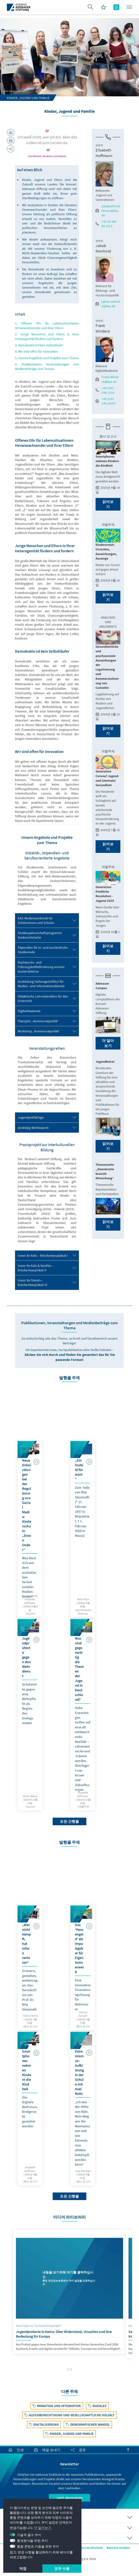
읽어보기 (107, 504)
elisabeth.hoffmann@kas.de (108, 210)
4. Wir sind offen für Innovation (36, 351)
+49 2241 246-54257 (106, 401)
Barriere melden (118, 2548)
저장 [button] (22, 2568)
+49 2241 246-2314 (105, 390)
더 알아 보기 (108, 1043)
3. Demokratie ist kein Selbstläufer (39, 345)
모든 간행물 (69, 1821)
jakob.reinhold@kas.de (108, 303)
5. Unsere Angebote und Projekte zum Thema (47, 358)
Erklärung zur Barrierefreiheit (81, 2548)
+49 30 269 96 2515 (106, 223)
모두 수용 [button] (62, 2568)
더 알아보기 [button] (42, 2528)
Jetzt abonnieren (69, 2497)
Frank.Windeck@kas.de (107, 379)
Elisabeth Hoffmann (104, 152)
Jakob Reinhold (103, 248)
